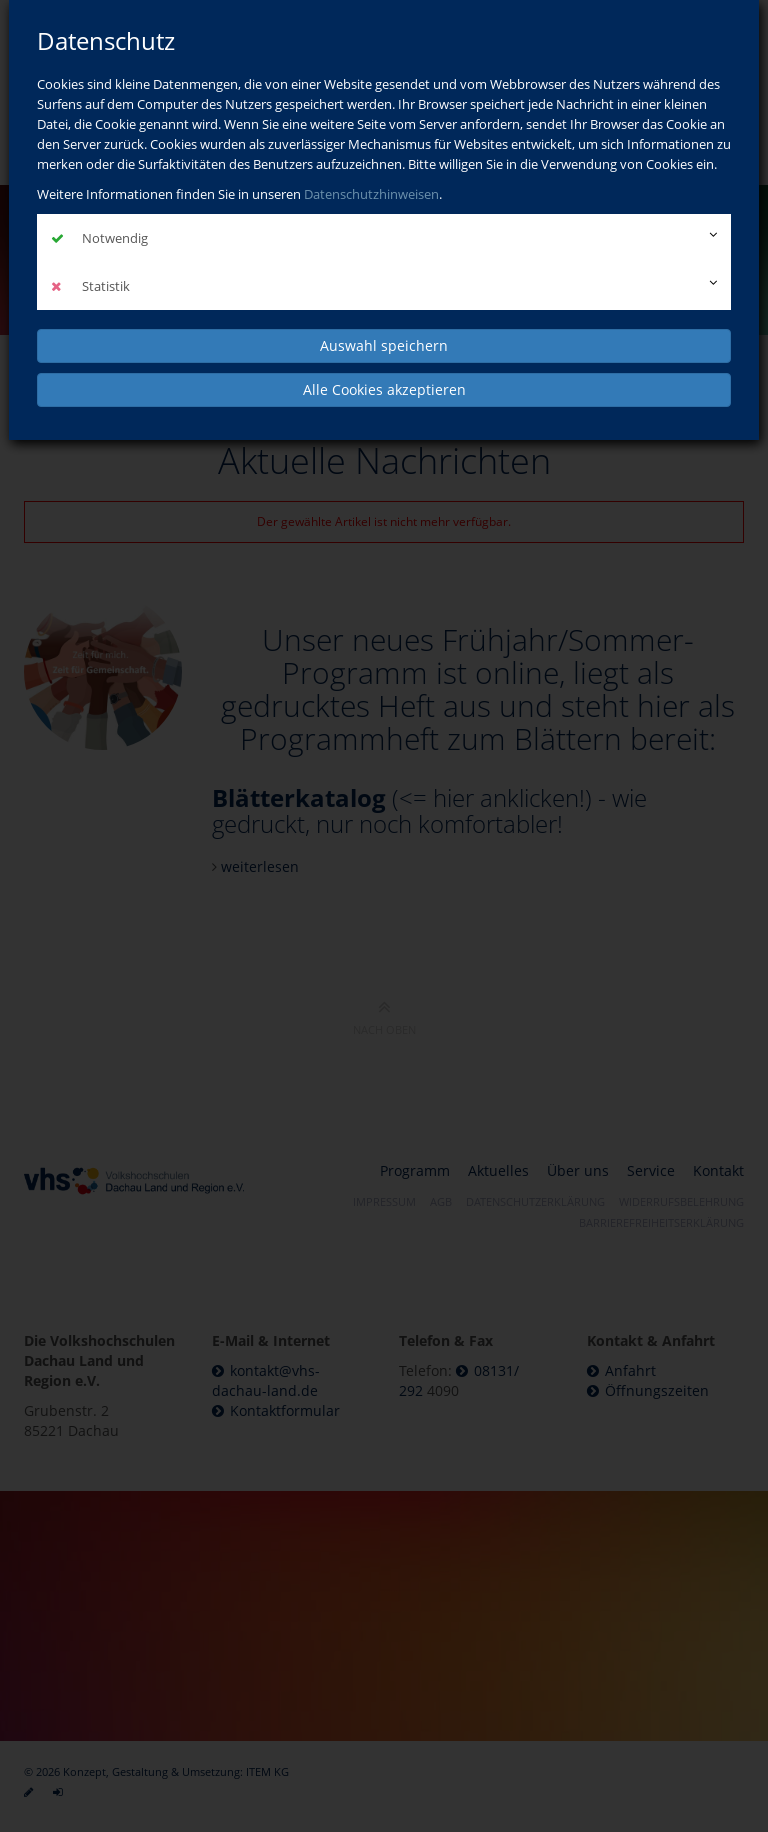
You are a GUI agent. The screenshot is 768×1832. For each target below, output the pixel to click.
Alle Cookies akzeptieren (384, 389)
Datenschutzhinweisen (371, 194)
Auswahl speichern (384, 345)
